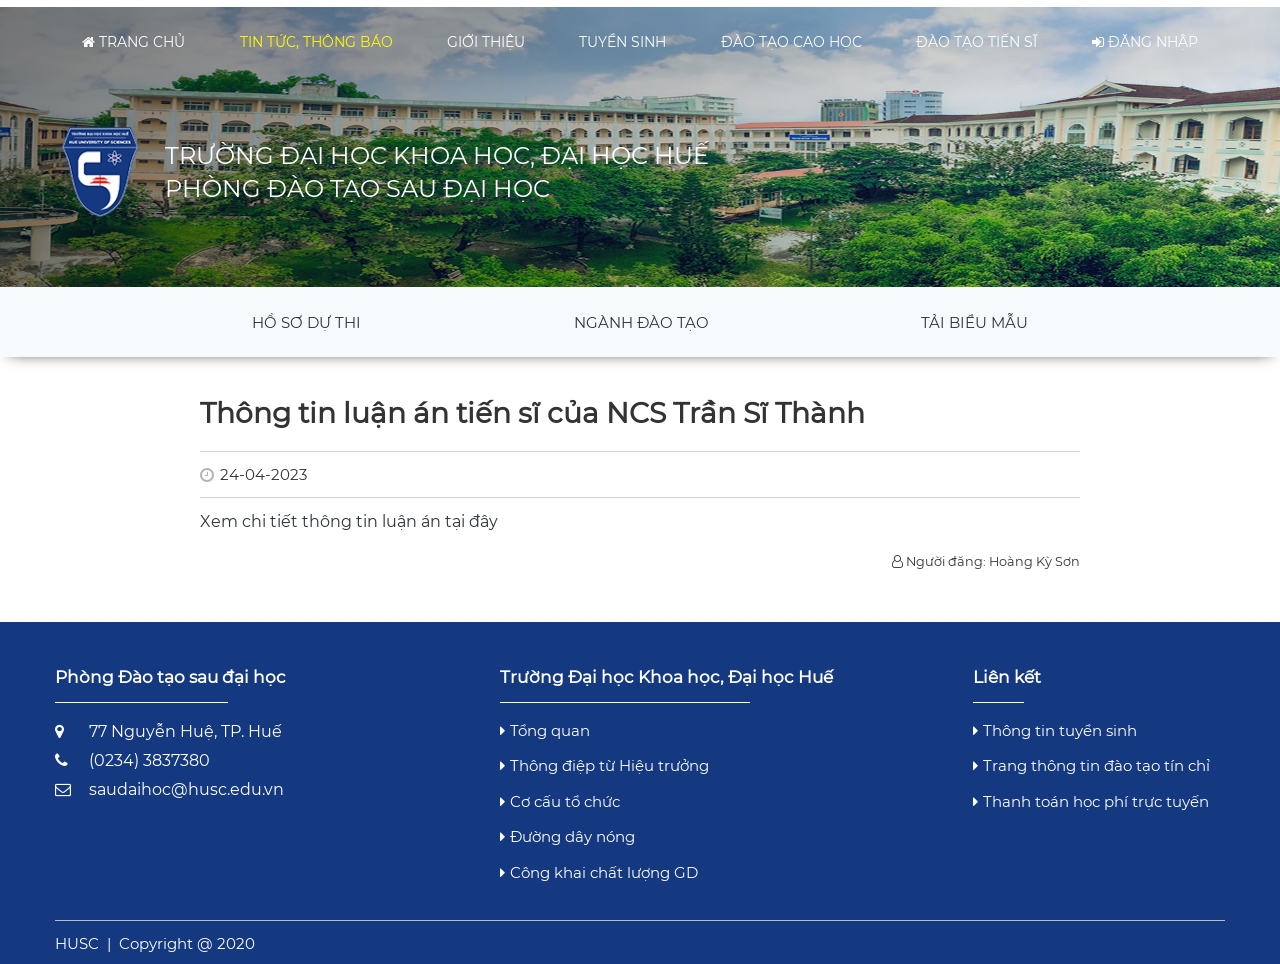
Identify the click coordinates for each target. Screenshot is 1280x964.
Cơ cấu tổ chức (560, 793)
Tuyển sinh (622, 35)
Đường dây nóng (567, 829)
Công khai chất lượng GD (599, 864)
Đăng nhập (1145, 35)
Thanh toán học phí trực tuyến (1091, 793)
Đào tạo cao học (791, 35)
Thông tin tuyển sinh (1055, 722)
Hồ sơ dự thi (306, 314)
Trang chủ (133, 35)
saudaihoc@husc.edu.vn (186, 782)
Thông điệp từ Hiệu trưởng (604, 758)
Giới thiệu (486, 35)
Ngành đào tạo (641, 314)
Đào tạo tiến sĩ (976, 35)
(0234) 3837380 (149, 753)
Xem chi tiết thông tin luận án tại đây (349, 514)
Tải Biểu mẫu (974, 314)
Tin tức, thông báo (316, 35)
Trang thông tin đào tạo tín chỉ (1091, 758)
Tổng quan (545, 722)
